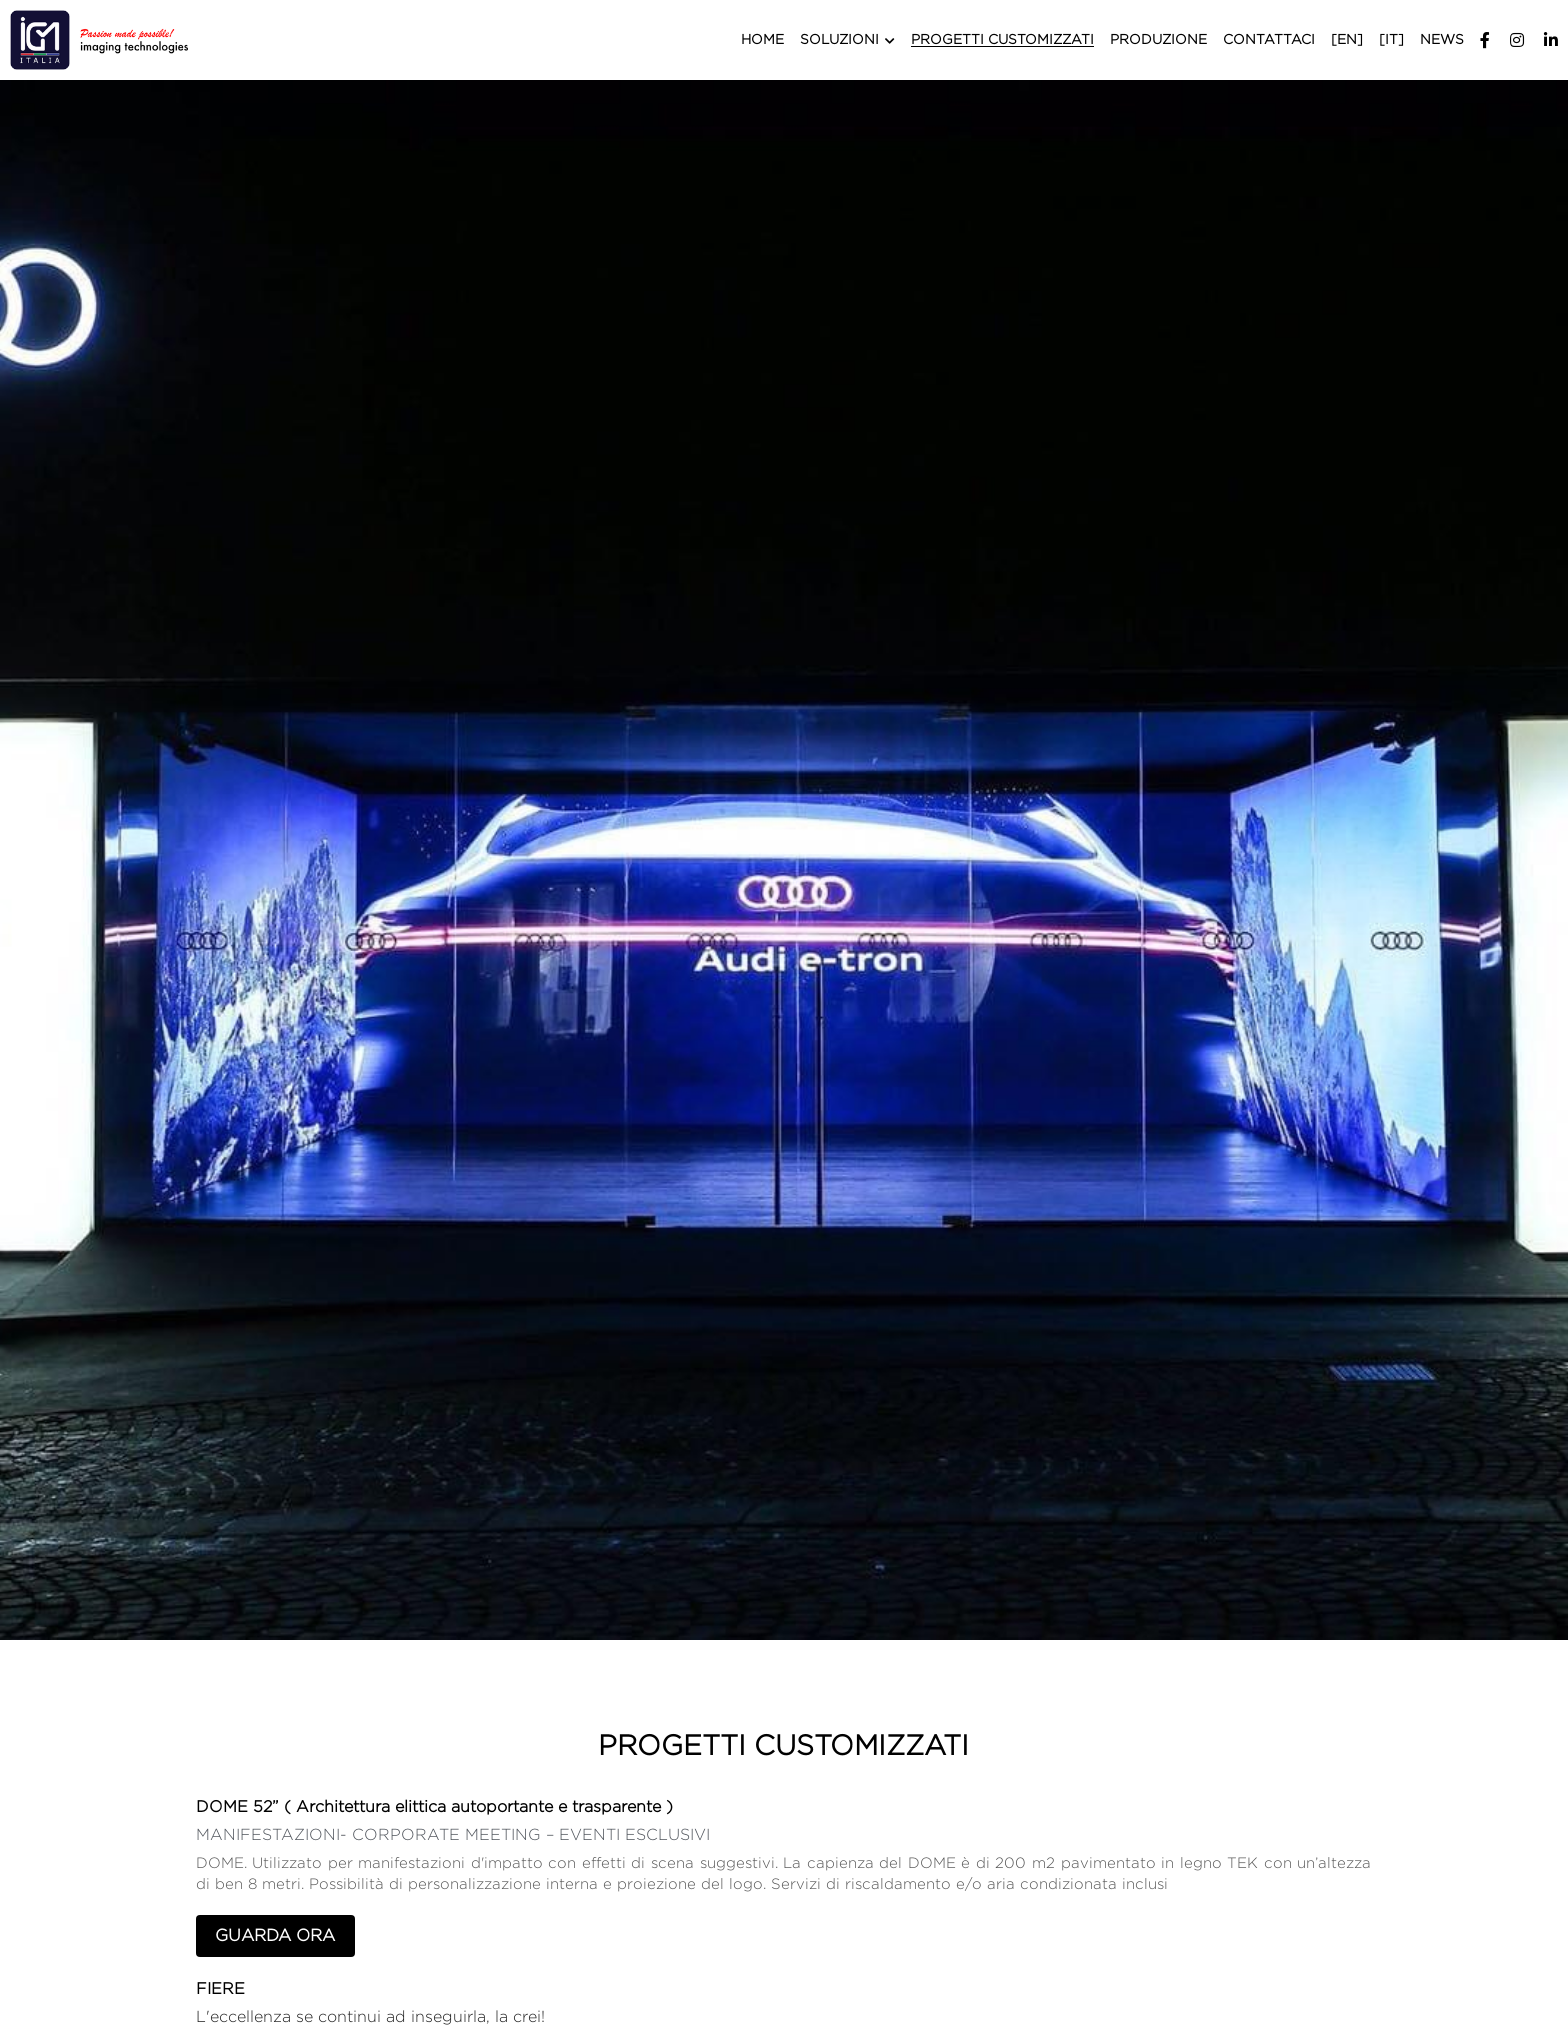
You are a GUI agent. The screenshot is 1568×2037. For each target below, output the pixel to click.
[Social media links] (1485, 40)
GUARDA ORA (273, 1934)
